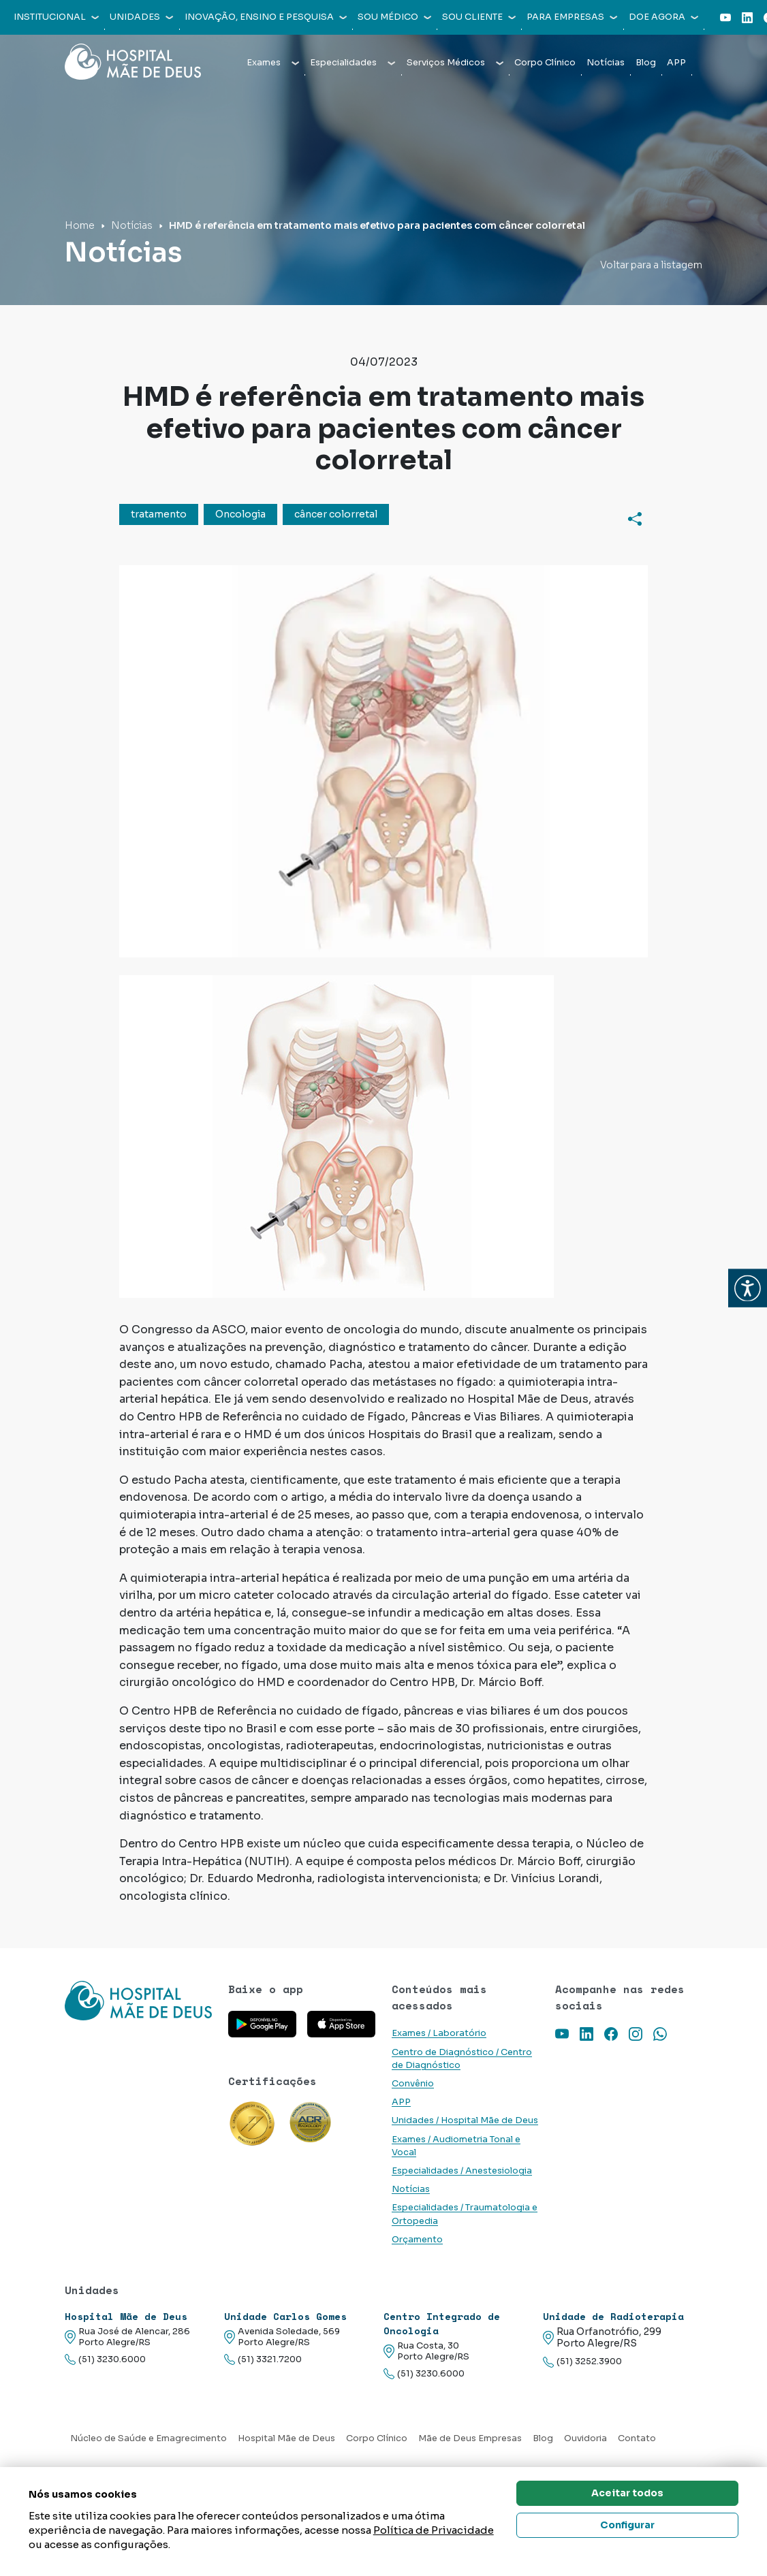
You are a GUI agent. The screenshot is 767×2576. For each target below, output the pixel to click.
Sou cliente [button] (479, 17)
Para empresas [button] (572, 17)
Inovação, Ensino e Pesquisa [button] (266, 17)
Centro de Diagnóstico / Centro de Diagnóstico (462, 2059)
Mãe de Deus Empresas (470, 2438)
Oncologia (240, 514)
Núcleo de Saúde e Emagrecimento (148, 2438)
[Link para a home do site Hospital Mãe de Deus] (138, 2000)
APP (676, 62)
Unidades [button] (141, 17)
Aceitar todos (627, 2493)
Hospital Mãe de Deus (286, 2438)
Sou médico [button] (394, 17)
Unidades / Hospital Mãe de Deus (465, 2120)
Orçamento (417, 2239)
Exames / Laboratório (439, 2033)
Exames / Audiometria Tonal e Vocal (456, 2146)
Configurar (627, 2525)
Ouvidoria (585, 2438)
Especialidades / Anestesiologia (462, 2170)
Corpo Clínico (545, 62)
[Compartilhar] (635, 518)
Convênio (413, 2083)
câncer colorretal (335, 514)
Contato (637, 2438)
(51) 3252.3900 (582, 2362)
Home (80, 225)
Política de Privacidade (433, 2530)
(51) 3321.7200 (263, 2360)
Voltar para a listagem (651, 265)
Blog (646, 62)
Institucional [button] (56, 17)
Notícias (605, 62)
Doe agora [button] (663, 17)
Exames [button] (273, 62)
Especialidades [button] (352, 62)
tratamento (159, 514)
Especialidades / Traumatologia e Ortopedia (464, 2214)
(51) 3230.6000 (105, 2360)
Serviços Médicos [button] (455, 62)
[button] (747, 1288)
